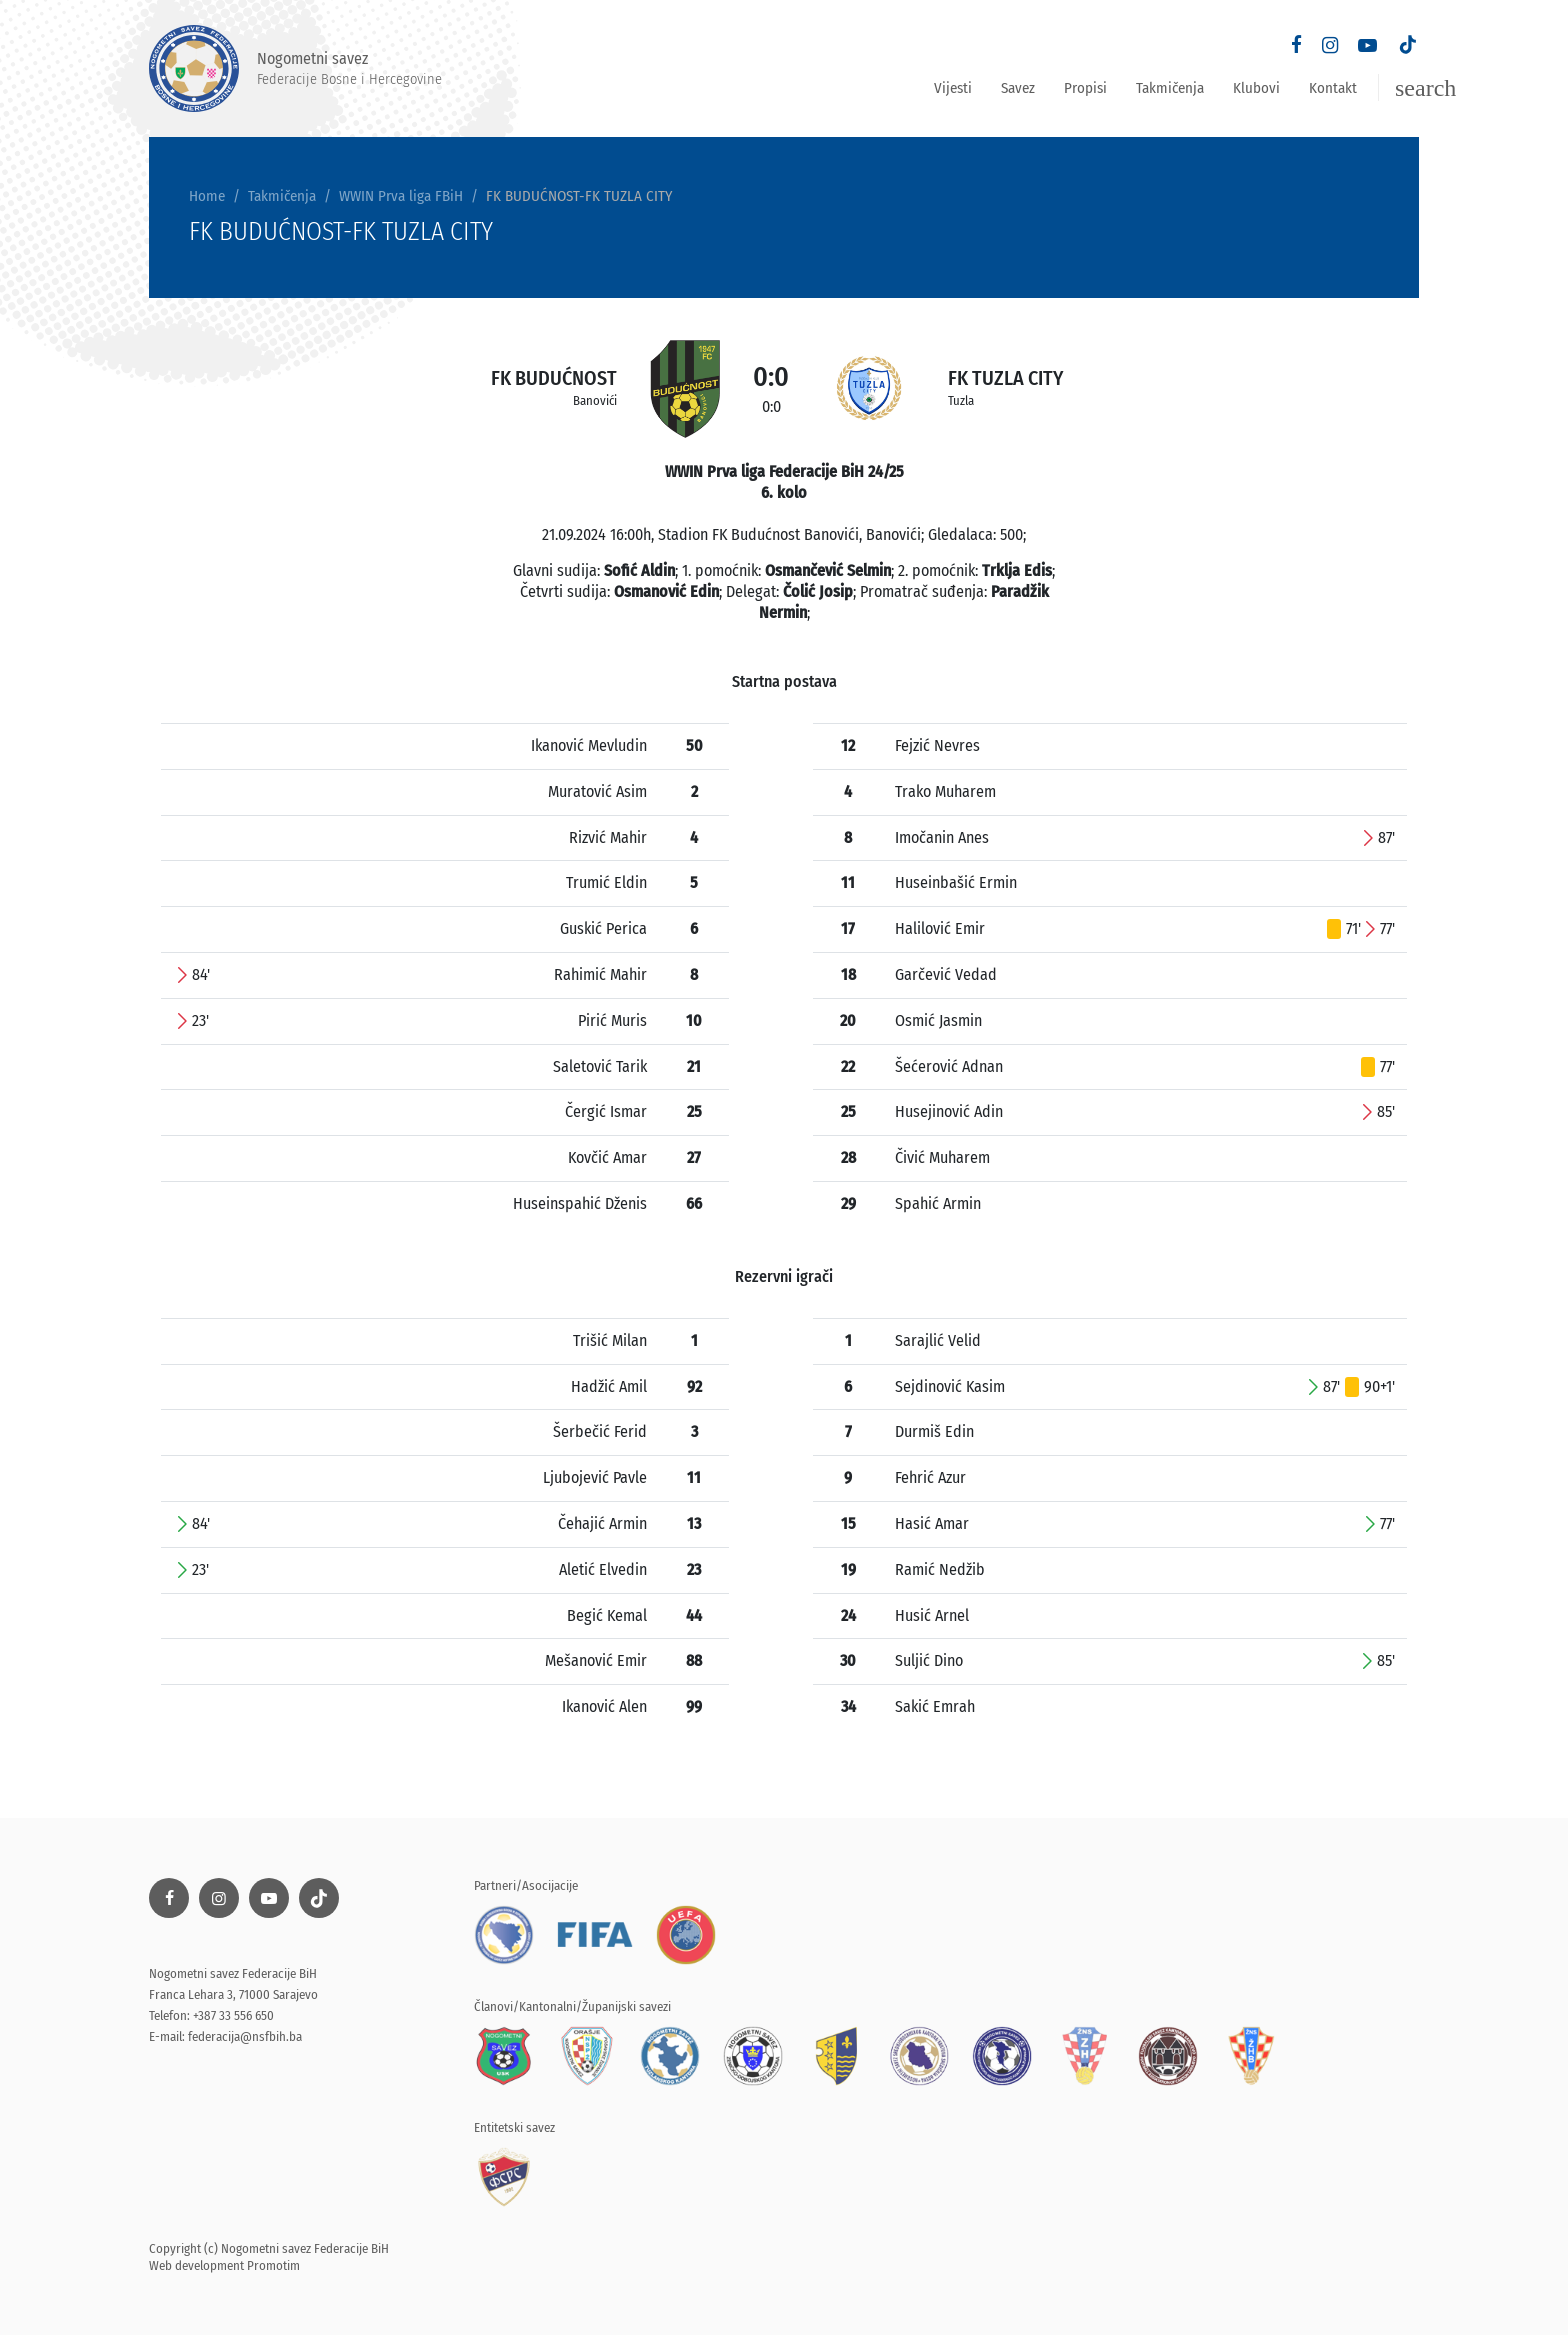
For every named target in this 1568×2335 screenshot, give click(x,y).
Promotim (273, 2265)
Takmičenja (1170, 88)
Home (207, 196)
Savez (1018, 88)
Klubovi (1256, 88)
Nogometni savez (295, 68)
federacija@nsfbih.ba (245, 2036)
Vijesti (953, 88)
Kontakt (1333, 88)
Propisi (1085, 88)
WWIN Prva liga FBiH (401, 196)
